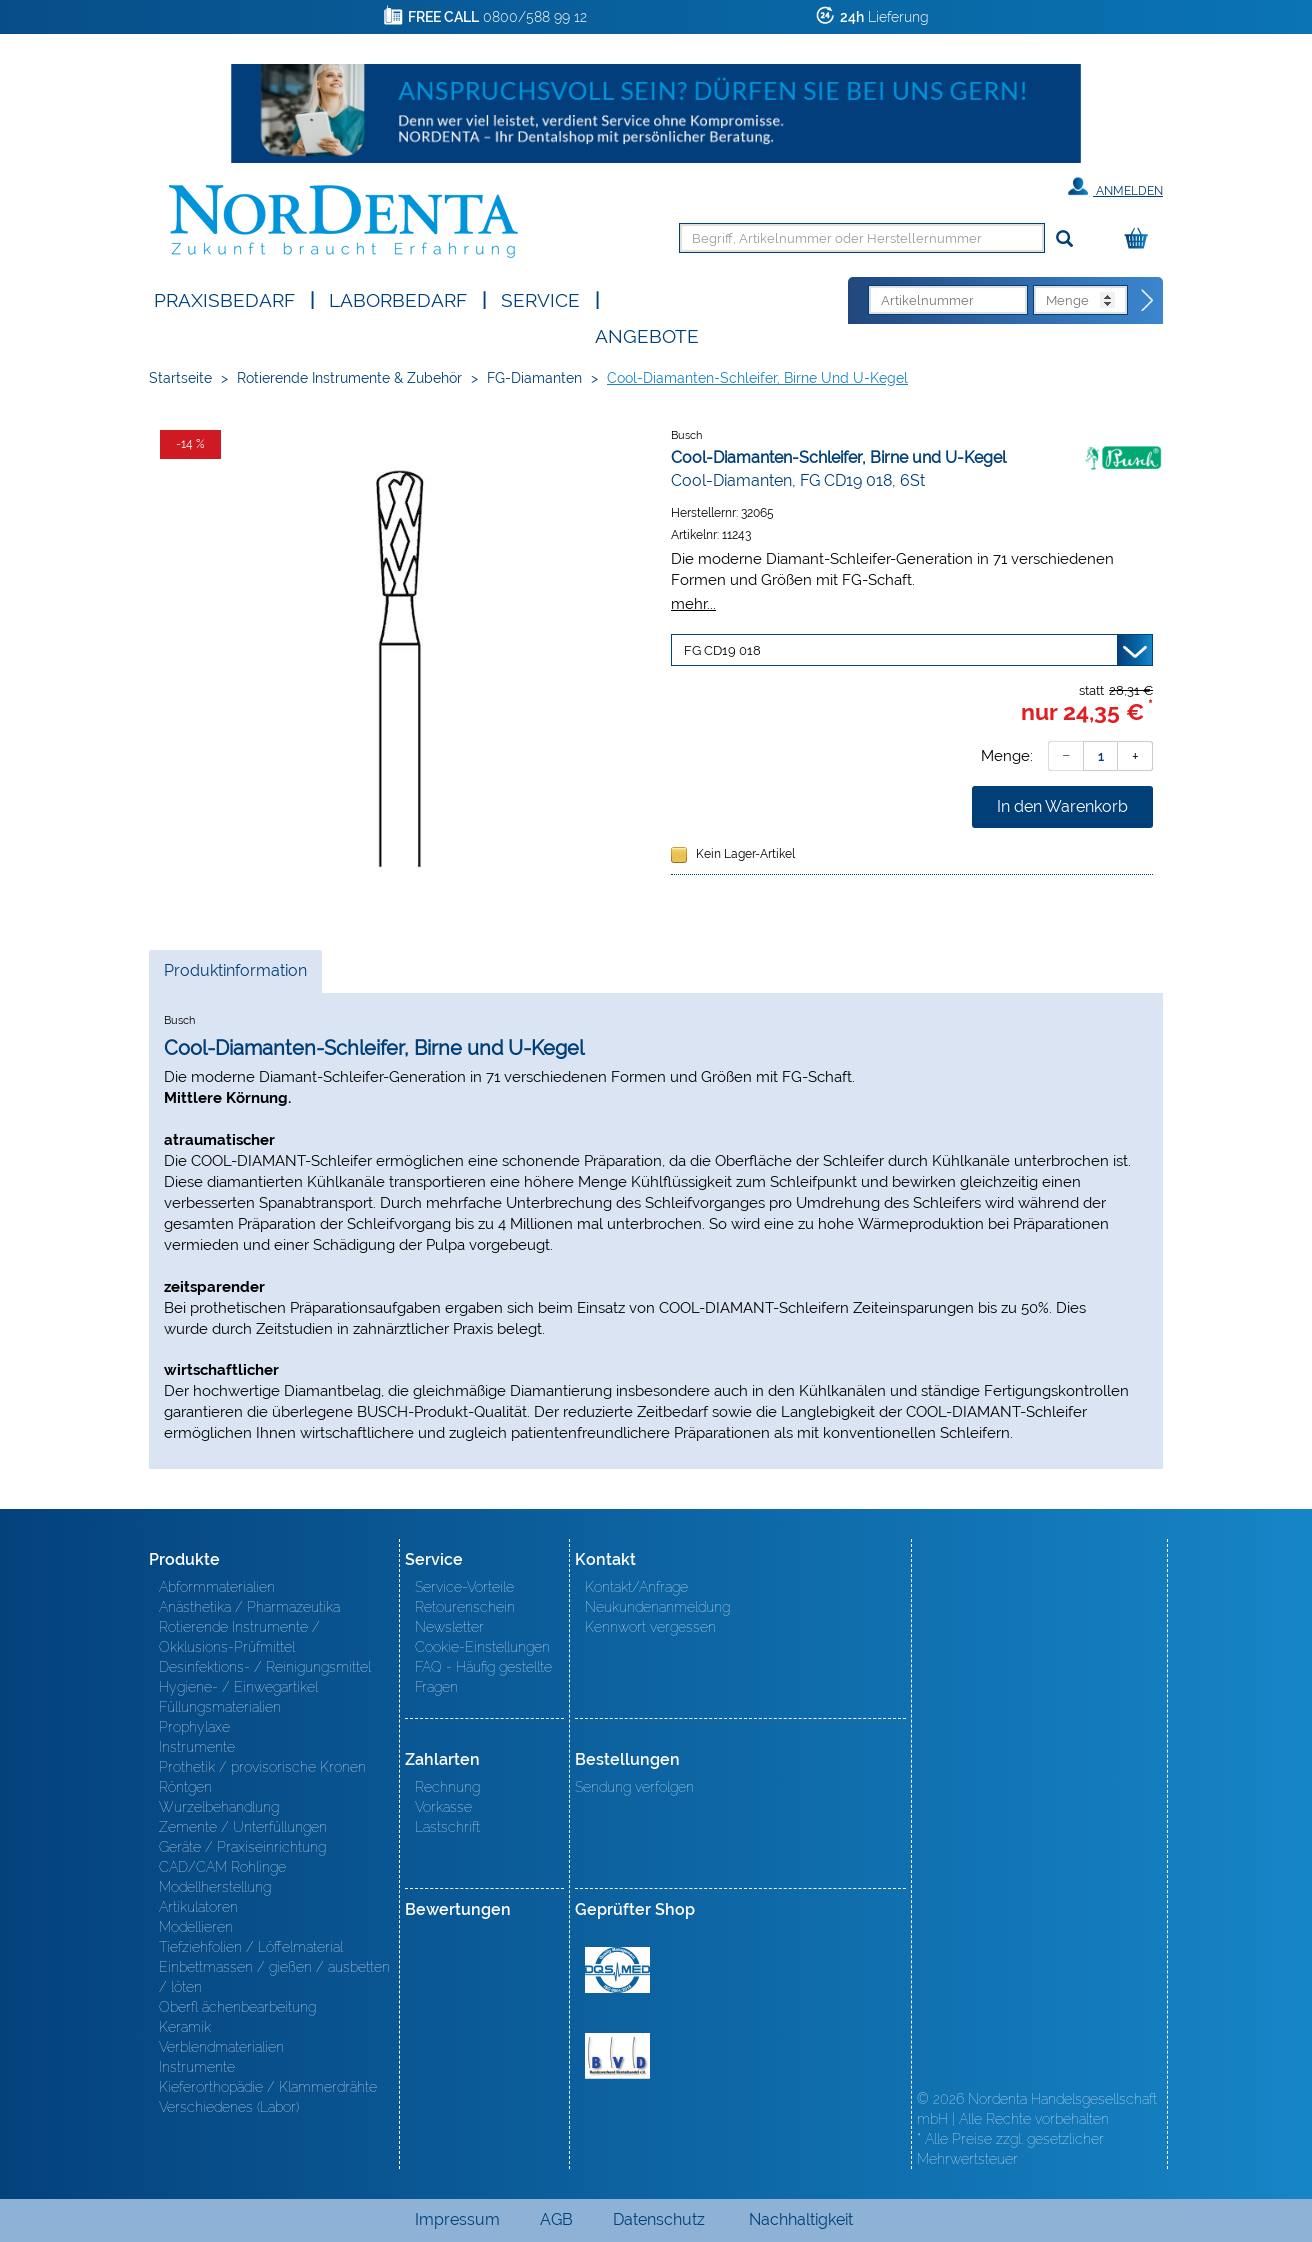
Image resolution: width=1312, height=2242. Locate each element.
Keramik (185, 2027)
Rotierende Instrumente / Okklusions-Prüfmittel (239, 1637)
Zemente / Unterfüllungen (243, 1827)
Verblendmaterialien (221, 2047)
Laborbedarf (398, 298)
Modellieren (196, 1927)
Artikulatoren (198, 1907)
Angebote (647, 334)
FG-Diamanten (534, 378)
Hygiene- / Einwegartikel (238, 1687)
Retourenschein (465, 1607)
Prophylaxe (194, 1727)
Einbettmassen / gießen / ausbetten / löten (274, 1977)
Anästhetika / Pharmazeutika (249, 1607)
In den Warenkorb (1062, 806)
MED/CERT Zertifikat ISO (617, 1970)
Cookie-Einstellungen (482, 1647)
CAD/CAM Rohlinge (222, 1867)
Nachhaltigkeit (801, 2219)
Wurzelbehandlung (219, 1807)
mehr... (693, 603)
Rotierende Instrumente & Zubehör (349, 378)
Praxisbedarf (224, 298)
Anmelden (1115, 187)
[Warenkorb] (1141, 239)
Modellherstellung (215, 1887)
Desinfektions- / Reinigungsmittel (265, 1667)
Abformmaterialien (217, 1587)
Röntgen (185, 1787)
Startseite (180, 378)
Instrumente (197, 1747)
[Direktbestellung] (1148, 301)
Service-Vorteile (464, 1587)
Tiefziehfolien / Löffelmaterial (251, 1947)
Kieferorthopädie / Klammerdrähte (268, 2087)
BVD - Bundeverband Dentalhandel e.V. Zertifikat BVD (617, 2056)
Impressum (457, 2219)
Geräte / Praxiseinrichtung (242, 1847)
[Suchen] (1064, 239)
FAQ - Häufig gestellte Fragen (483, 1677)
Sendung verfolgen (634, 1787)
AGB (556, 2219)
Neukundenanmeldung (657, 1607)
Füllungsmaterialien (220, 1707)
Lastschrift (447, 1827)
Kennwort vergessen (650, 1627)
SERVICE (540, 298)
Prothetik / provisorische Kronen (262, 1767)
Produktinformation (235, 976)
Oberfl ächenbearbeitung (237, 2007)
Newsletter (449, 1627)
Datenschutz (659, 2219)
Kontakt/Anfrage (636, 1587)
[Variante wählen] (912, 650)
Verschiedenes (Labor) (229, 2107)
